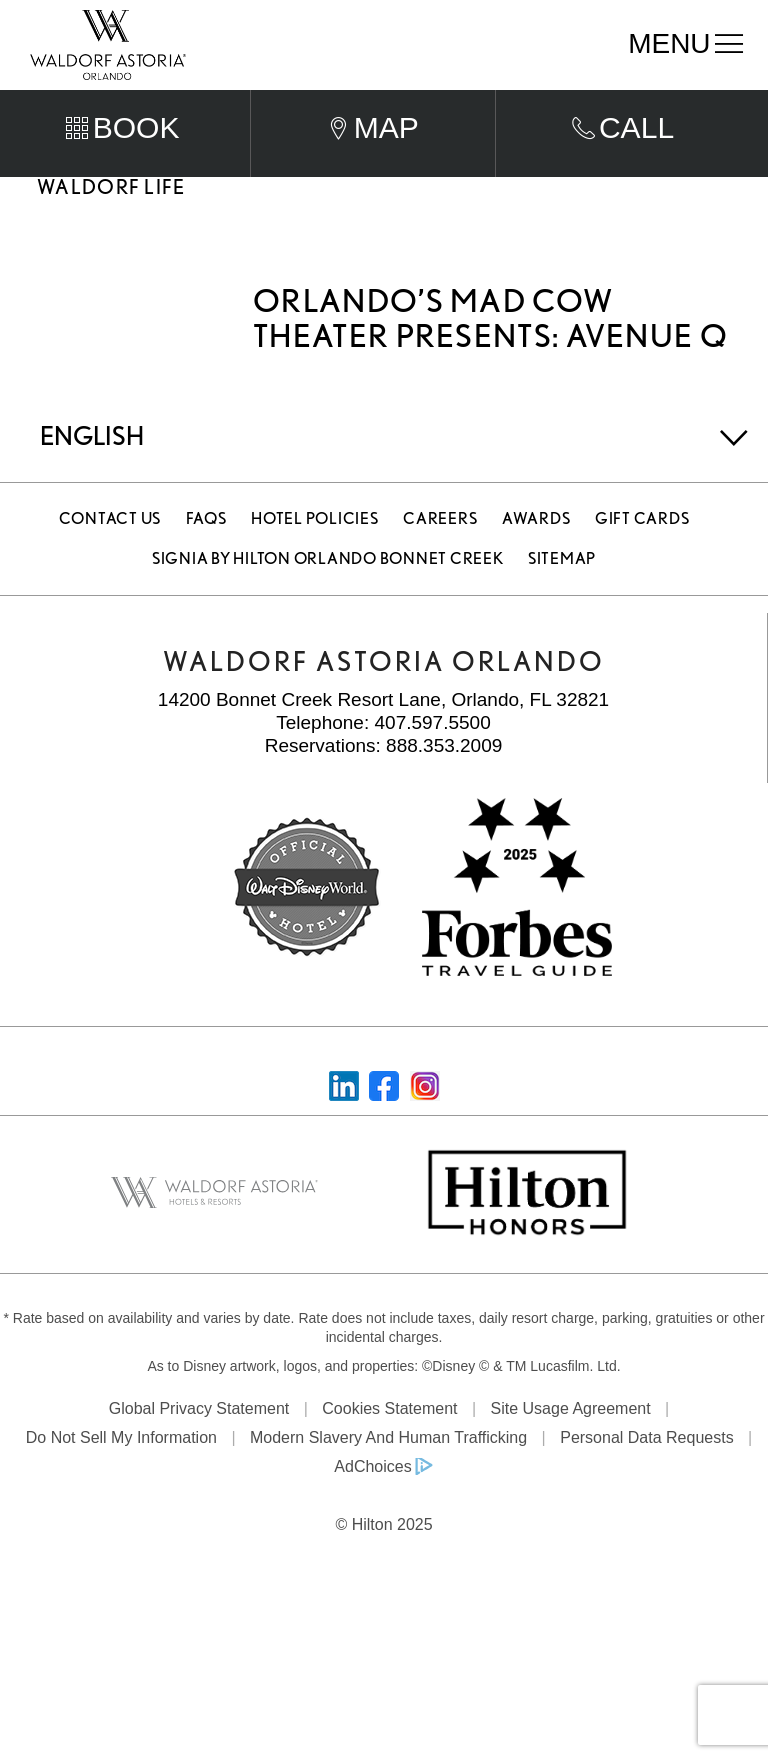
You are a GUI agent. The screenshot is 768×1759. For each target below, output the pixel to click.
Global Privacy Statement (199, 1432)
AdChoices (372, 1490)
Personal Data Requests (646, 1461)
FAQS (206, 542)
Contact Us (110, 542)
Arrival (238, 99)
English (92, 459)
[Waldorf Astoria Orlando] (108, 43)
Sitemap (562, 582)
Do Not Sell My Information (121, 1461)
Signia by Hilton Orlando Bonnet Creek (328, 582)
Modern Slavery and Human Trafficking (388, 1461)
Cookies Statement (389, 1432)
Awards (536, 542)
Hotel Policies (315, 542)
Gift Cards (642, 542)
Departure (431, 99)
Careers (440, 542)
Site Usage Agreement (571, 1432)
